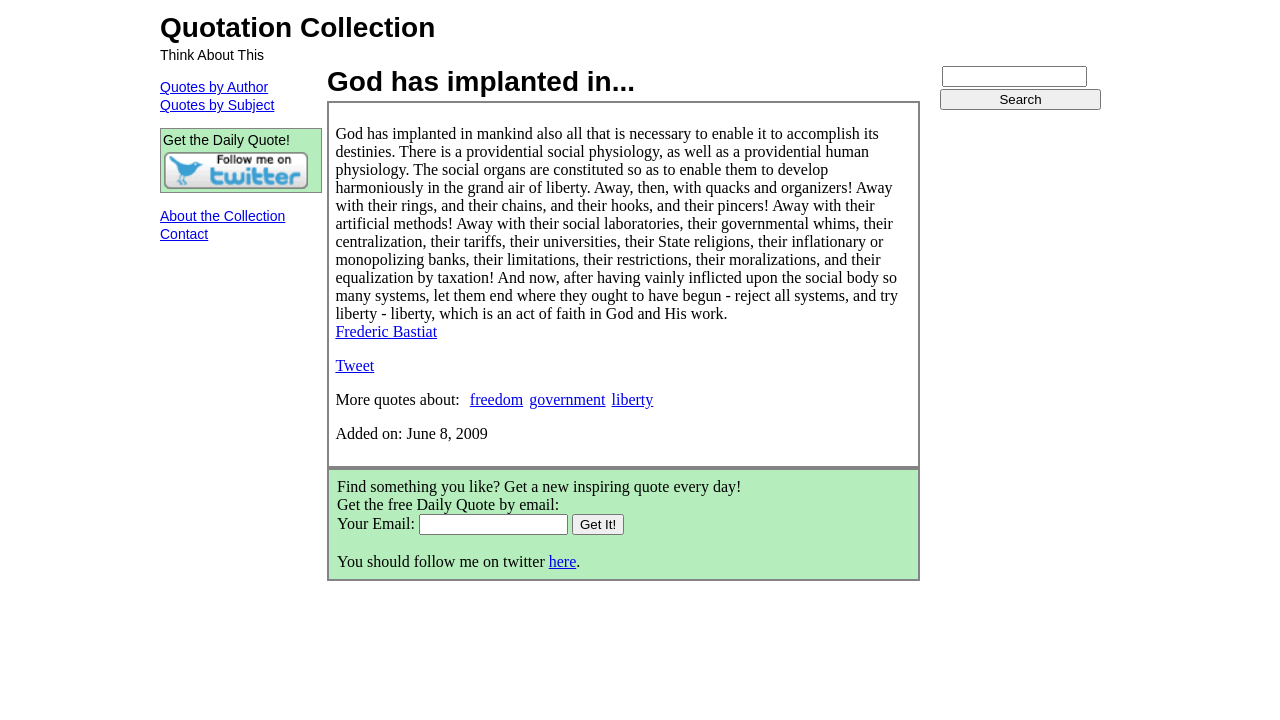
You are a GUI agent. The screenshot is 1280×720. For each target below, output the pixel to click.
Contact (184, 234)
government (567, 399)
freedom (496, 399)
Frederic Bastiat (386, 331)
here (563, 561)
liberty (633, 399)
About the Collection (222, 216)
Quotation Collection (297, 27)
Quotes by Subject (217, 105)
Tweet (354, 365)
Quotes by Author (214, 87)
